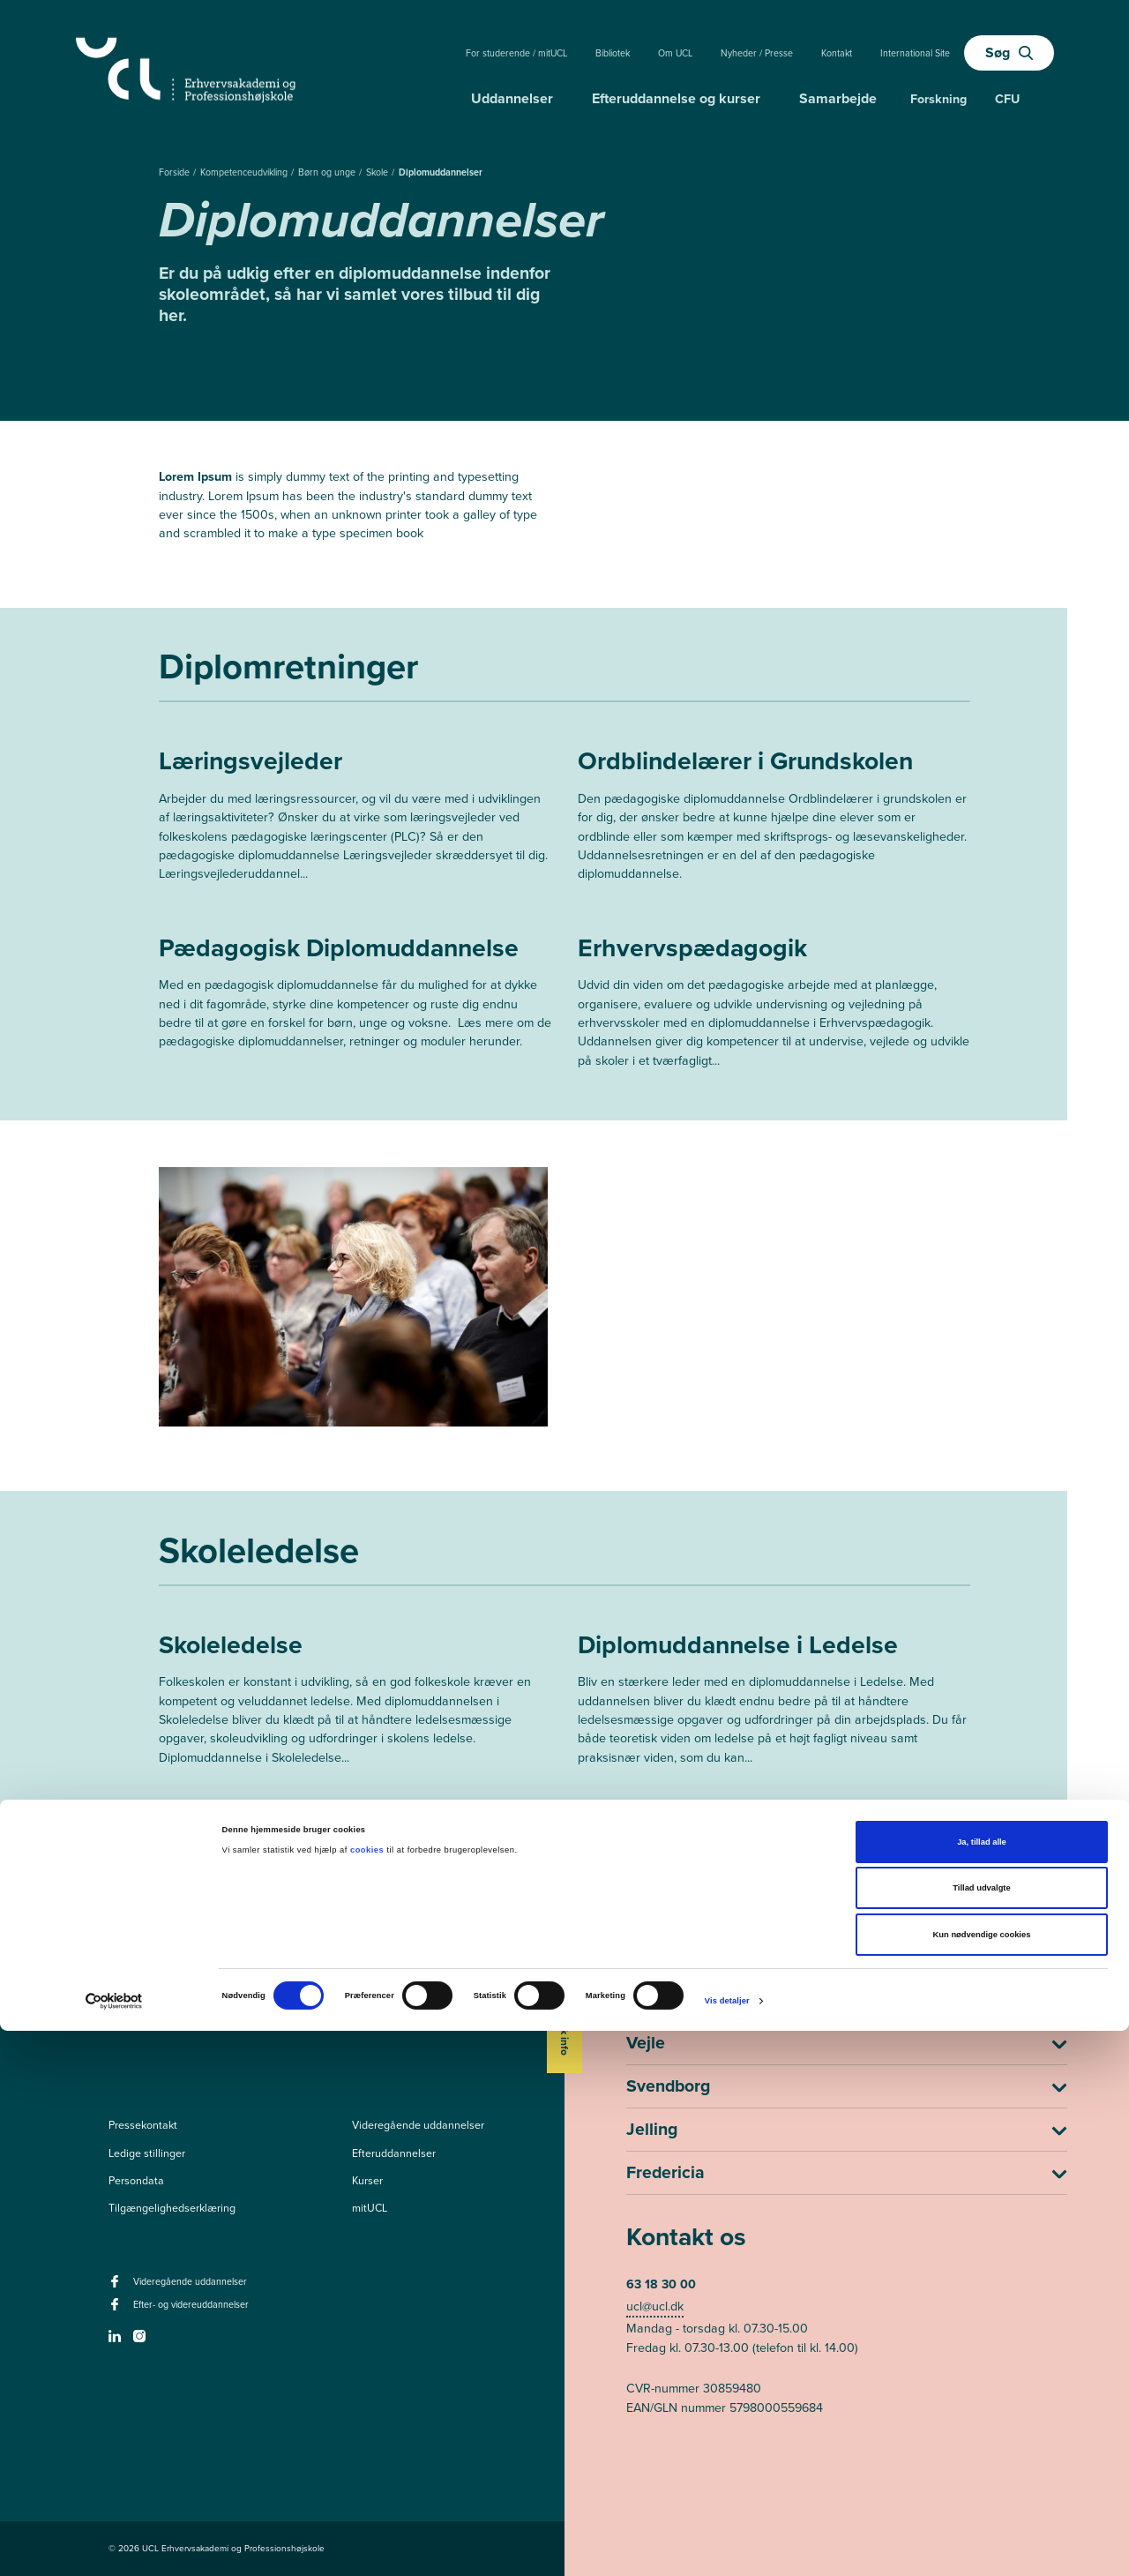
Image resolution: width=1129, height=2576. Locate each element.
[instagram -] (141, 2341)
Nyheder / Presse (757, 53)
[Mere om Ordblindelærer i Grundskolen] (774, 819)
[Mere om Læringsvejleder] (355, 819)
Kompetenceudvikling (245, 172)
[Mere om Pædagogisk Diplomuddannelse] (355, 997)
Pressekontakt (142, 2125)
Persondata (136, 2181)
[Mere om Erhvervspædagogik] (774, 1006)
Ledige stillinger (146, 2153)
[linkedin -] (116, 2341)
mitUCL (369, 2208)
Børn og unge (328, 172)
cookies (368, 2395)
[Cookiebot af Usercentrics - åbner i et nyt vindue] (114, 2546)
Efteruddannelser (394, 2153)
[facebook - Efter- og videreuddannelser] (116, 2309)
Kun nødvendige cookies (982, 2479)
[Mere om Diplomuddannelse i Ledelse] (774, 1703)
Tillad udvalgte (981, 2434)
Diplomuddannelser (440, 172)
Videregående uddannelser (418, 2125)
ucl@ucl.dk (655, 2306)
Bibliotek (612, 53)
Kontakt (836, 53)
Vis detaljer (727, 2546)
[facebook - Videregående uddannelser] (116, 2286)
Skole (378, 172)
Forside (175, 172)
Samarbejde (838, 98)
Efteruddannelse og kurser (676, 98)
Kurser (367, 2181)
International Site (915, 53)
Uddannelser (512, 98)
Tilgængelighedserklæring (172, 2208)
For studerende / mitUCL (516, 53)
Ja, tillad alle (981, 2387)
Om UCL (675, 53)
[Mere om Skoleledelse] (355, 1703)
